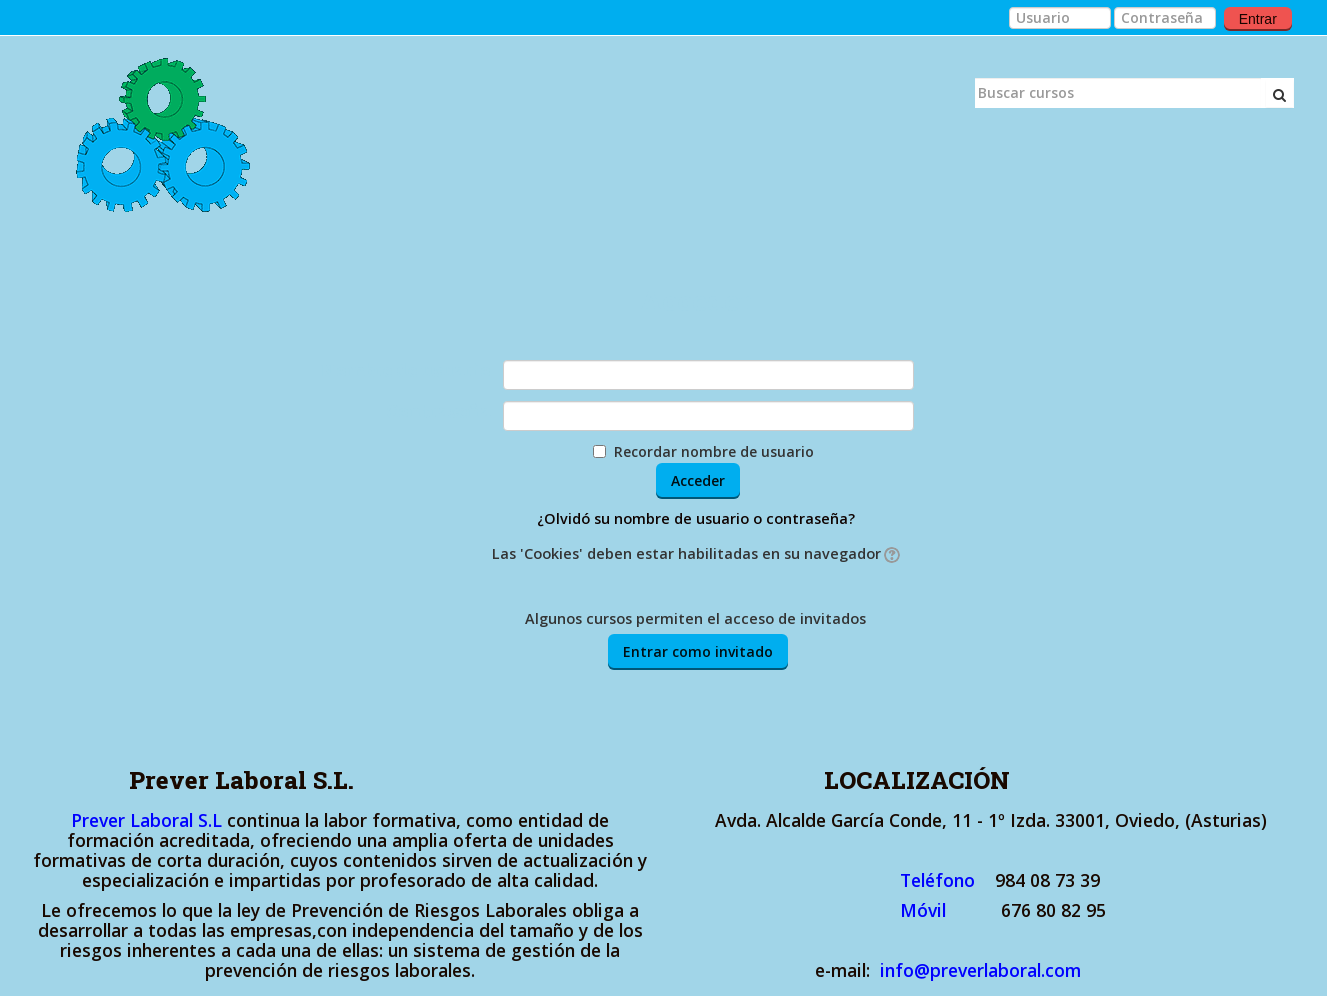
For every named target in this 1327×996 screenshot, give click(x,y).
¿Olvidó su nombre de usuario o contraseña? (696, 518)
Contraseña (438, 412)
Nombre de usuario (405, 371)
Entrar (1258, 19)
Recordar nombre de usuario (714, 451)
